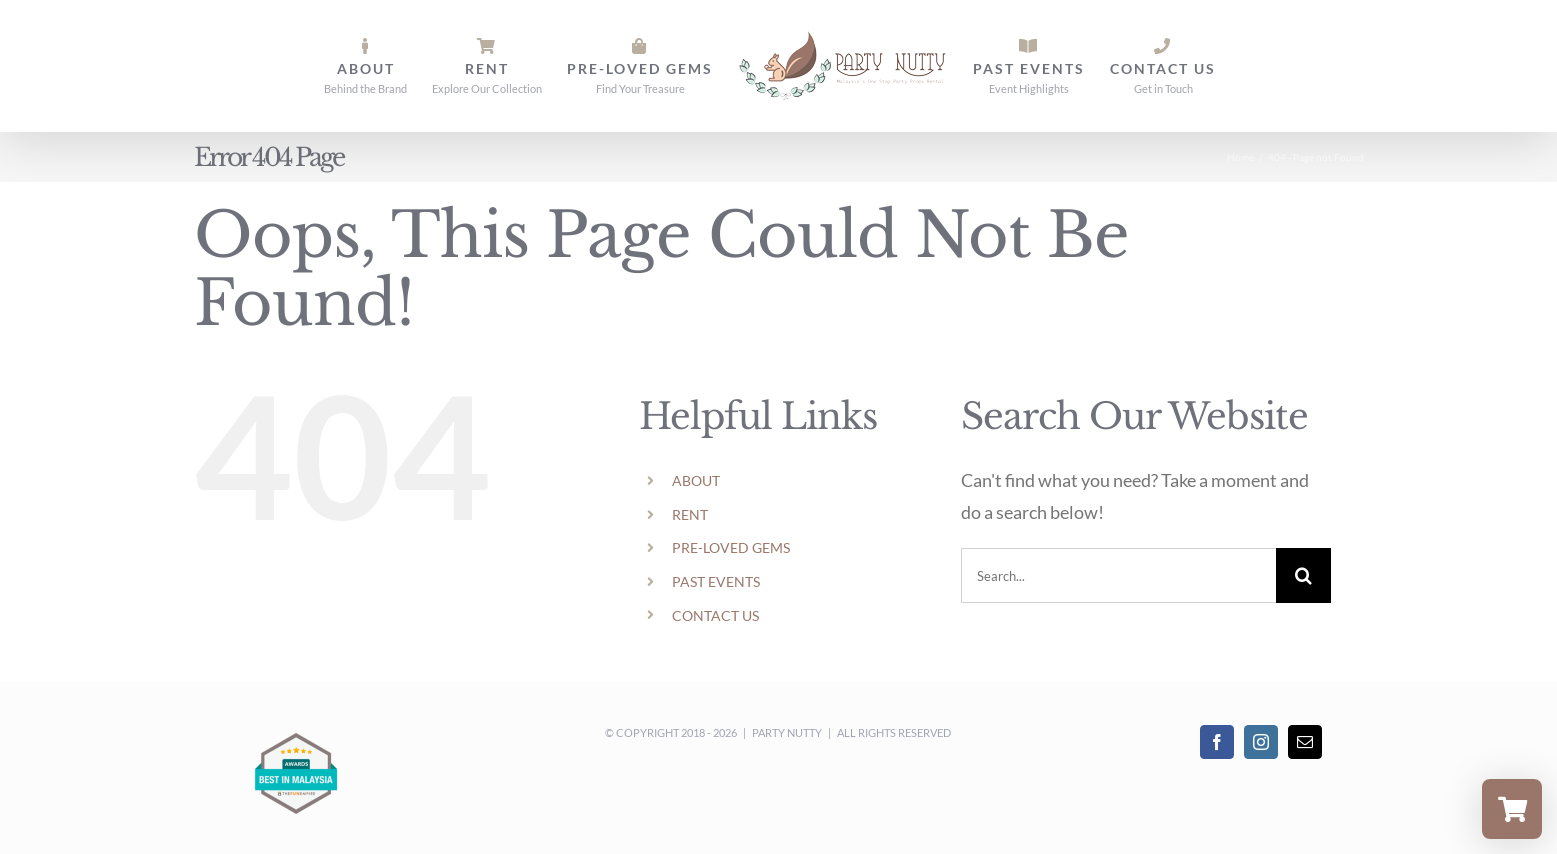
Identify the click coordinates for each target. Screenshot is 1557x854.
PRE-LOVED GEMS (731, 547)
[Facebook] (1217, 742)
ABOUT (696, 480)
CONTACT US (715, 615)
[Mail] (1305, 742)
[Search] (1303, 575)
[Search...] (1118, 575)
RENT (690, 514)
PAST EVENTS (716, 581)
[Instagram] (1261, 742)
